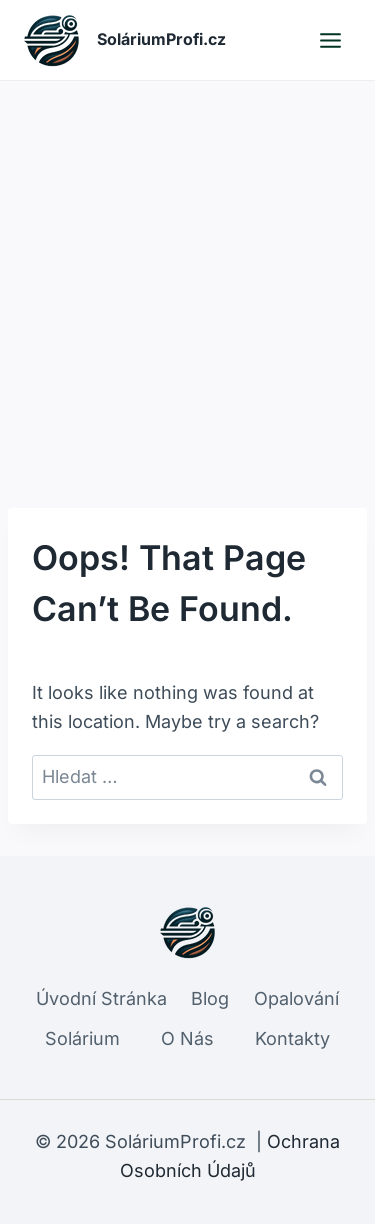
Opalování (296, 998)
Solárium (82, 1038)
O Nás (187, 1038)
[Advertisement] (187, 278)
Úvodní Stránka (101, 998)
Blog (210, 998)
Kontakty (292, 1038)
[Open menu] (330, 40)
